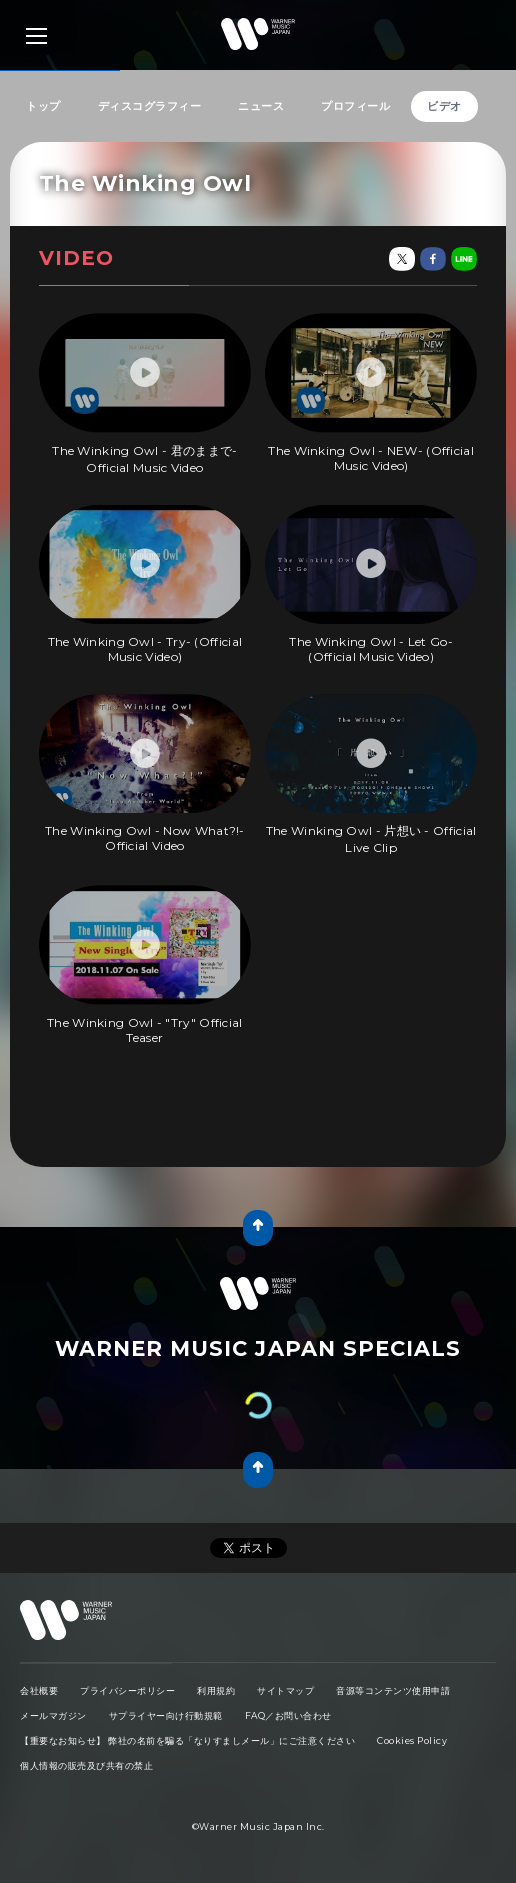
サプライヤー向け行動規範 (166, 1715)
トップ (43, 106)
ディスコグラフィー (150, 106)
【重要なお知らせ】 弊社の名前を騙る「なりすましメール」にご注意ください (187, 1740)
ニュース (261, 106)
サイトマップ (285, 1690)
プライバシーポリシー (127, 1690)
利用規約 (216, 1690)
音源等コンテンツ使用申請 (393, 1690)
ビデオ (444, 106)
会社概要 (39, 1690)
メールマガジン (53, 1715)
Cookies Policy (412, 1740)
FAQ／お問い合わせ (288, 1715)
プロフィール (355, 106)
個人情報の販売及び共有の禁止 (86, 1765)
